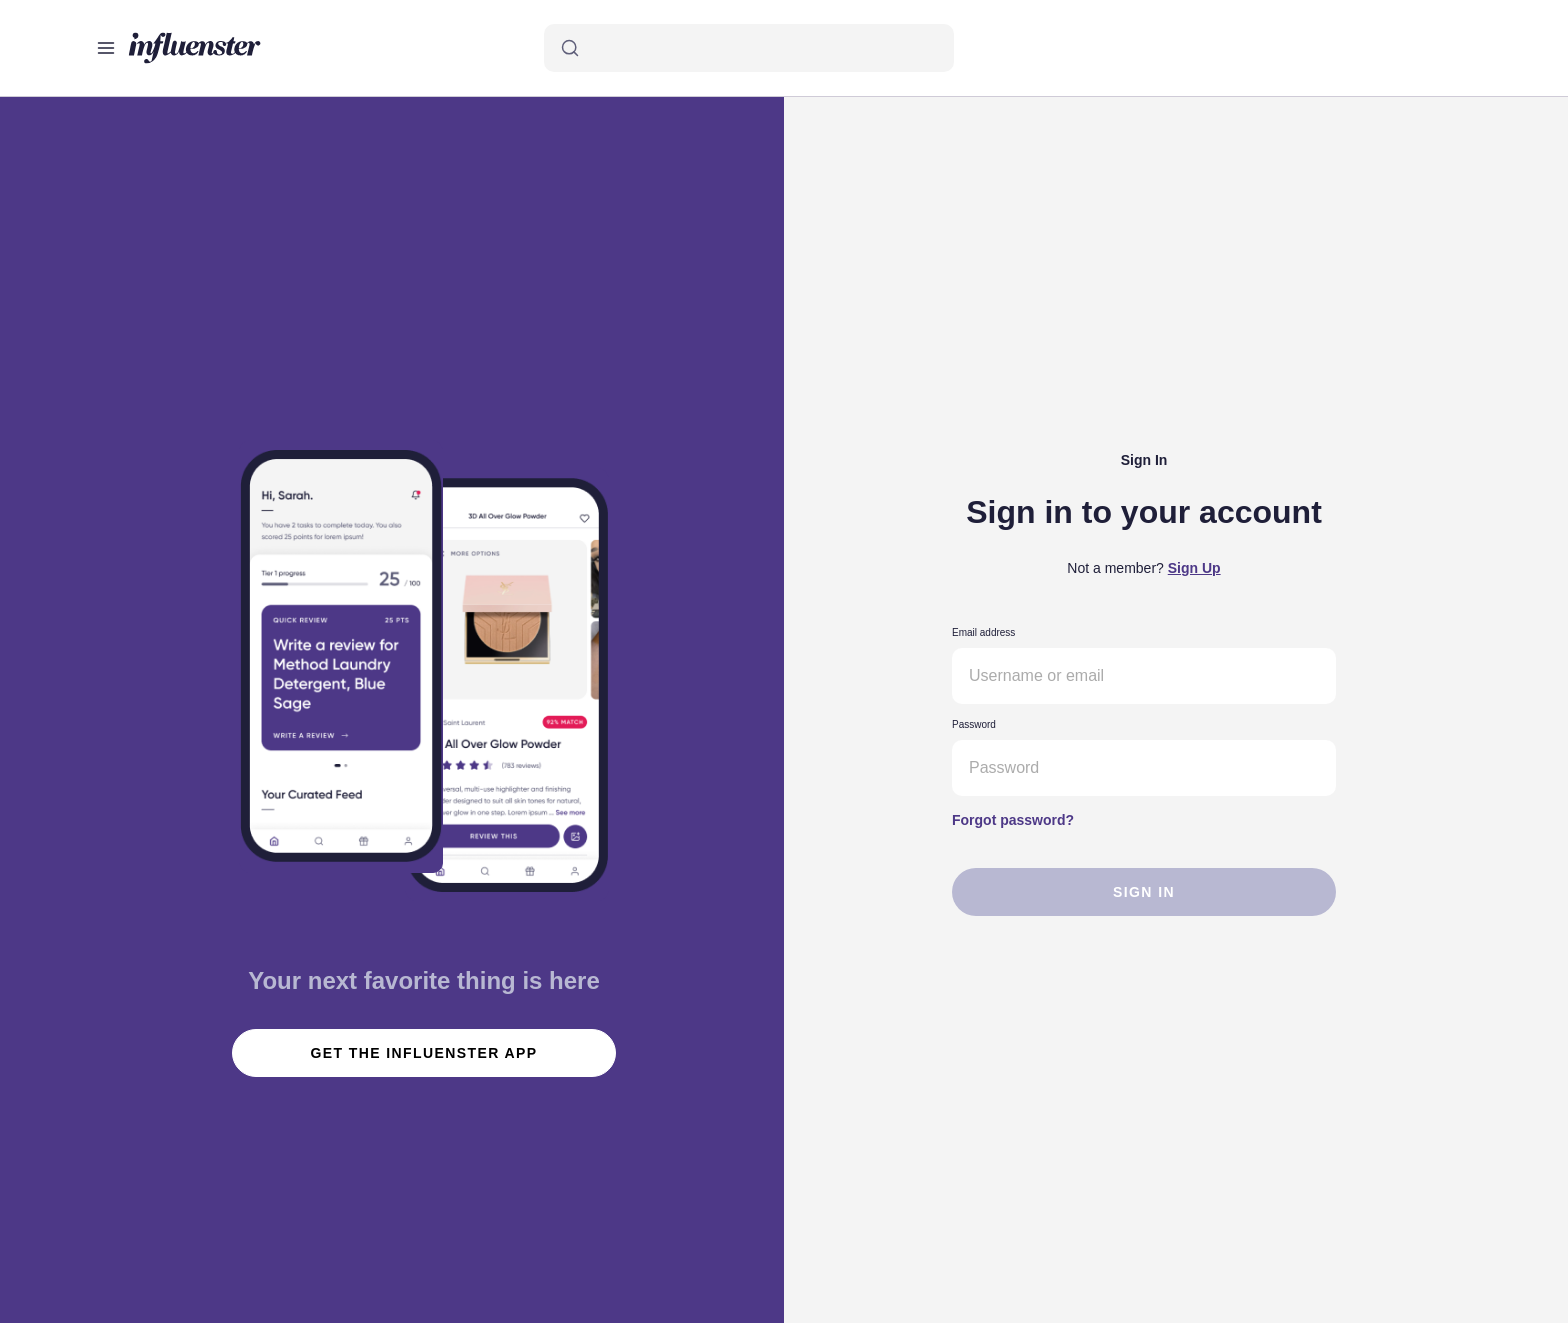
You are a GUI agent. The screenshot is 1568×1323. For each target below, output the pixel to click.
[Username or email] (1144, 676)
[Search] (749, 48)
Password (974, 724)
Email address (983, 632)
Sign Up (1194, 568)
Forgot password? (1013, 820)
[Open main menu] (106, 48)
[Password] (1144, 768)
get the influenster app (424, 1053)
